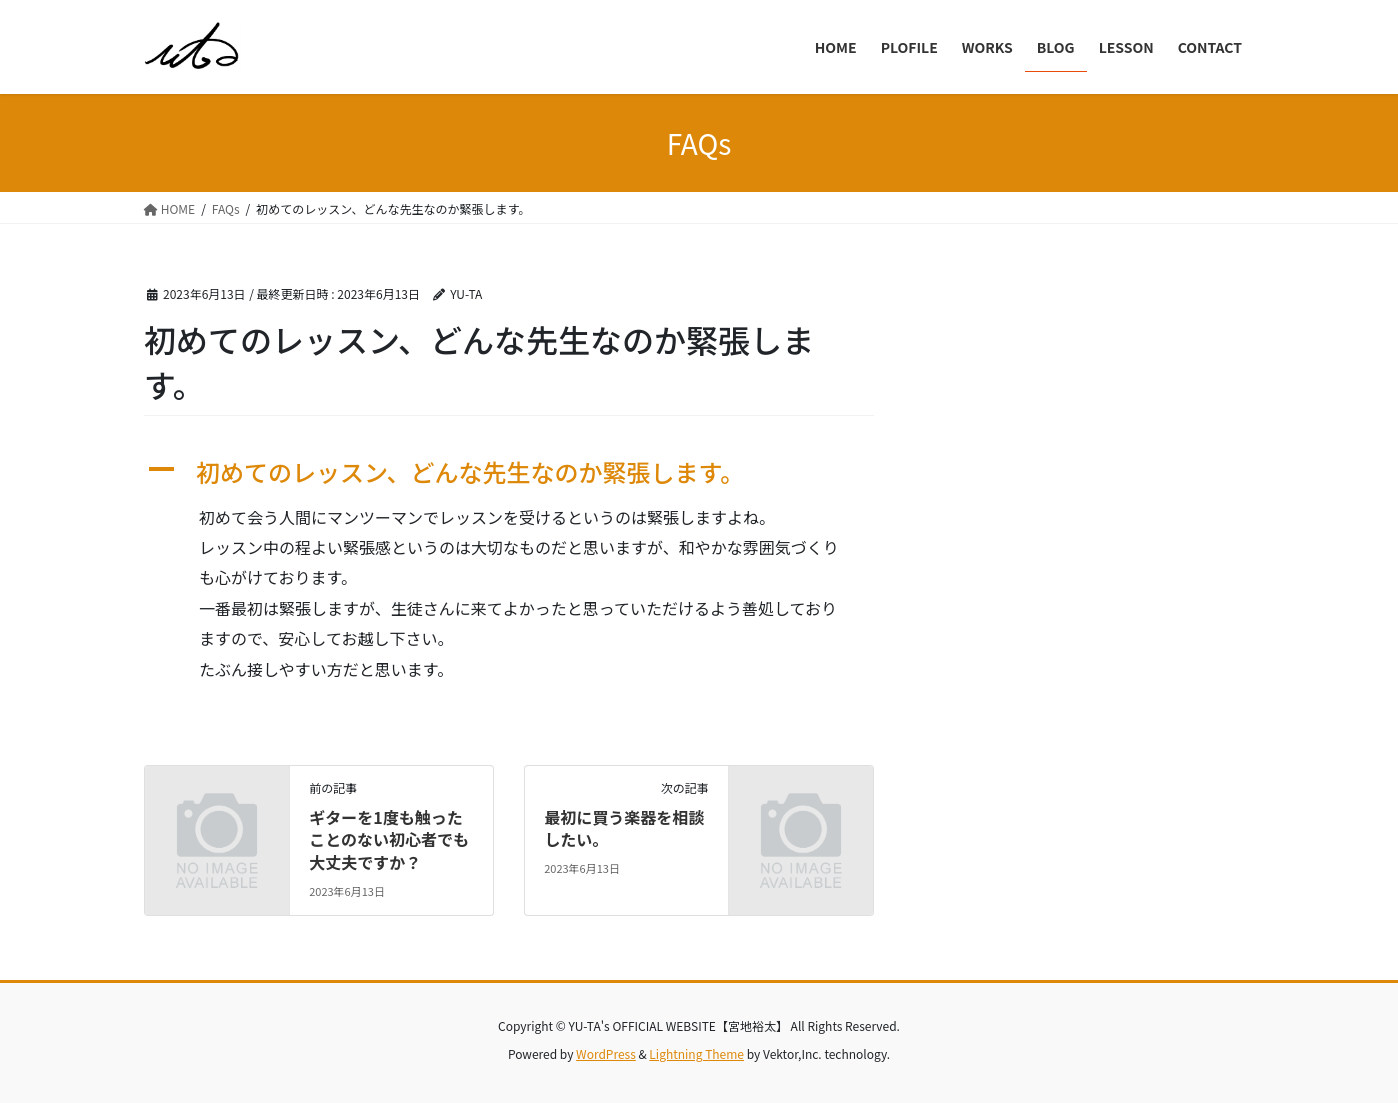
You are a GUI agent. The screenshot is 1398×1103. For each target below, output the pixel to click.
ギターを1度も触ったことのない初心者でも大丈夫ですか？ (389, 839)
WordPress (606, 1053)
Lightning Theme (696, 1053)
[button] (509, 472)
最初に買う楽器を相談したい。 (624, 828)
